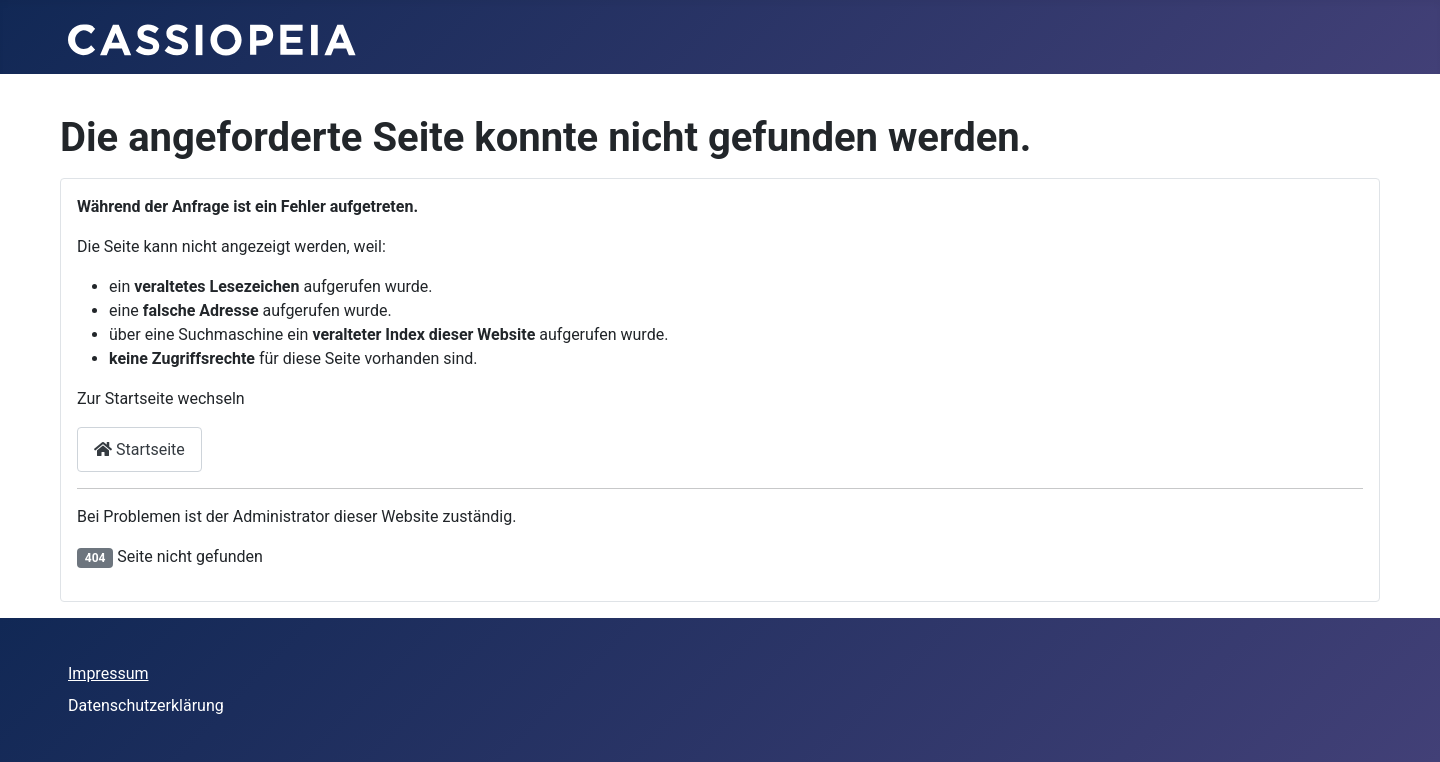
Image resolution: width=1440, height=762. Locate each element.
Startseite (139, 449)
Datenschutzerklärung (146, 705)
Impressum (108, 673)
